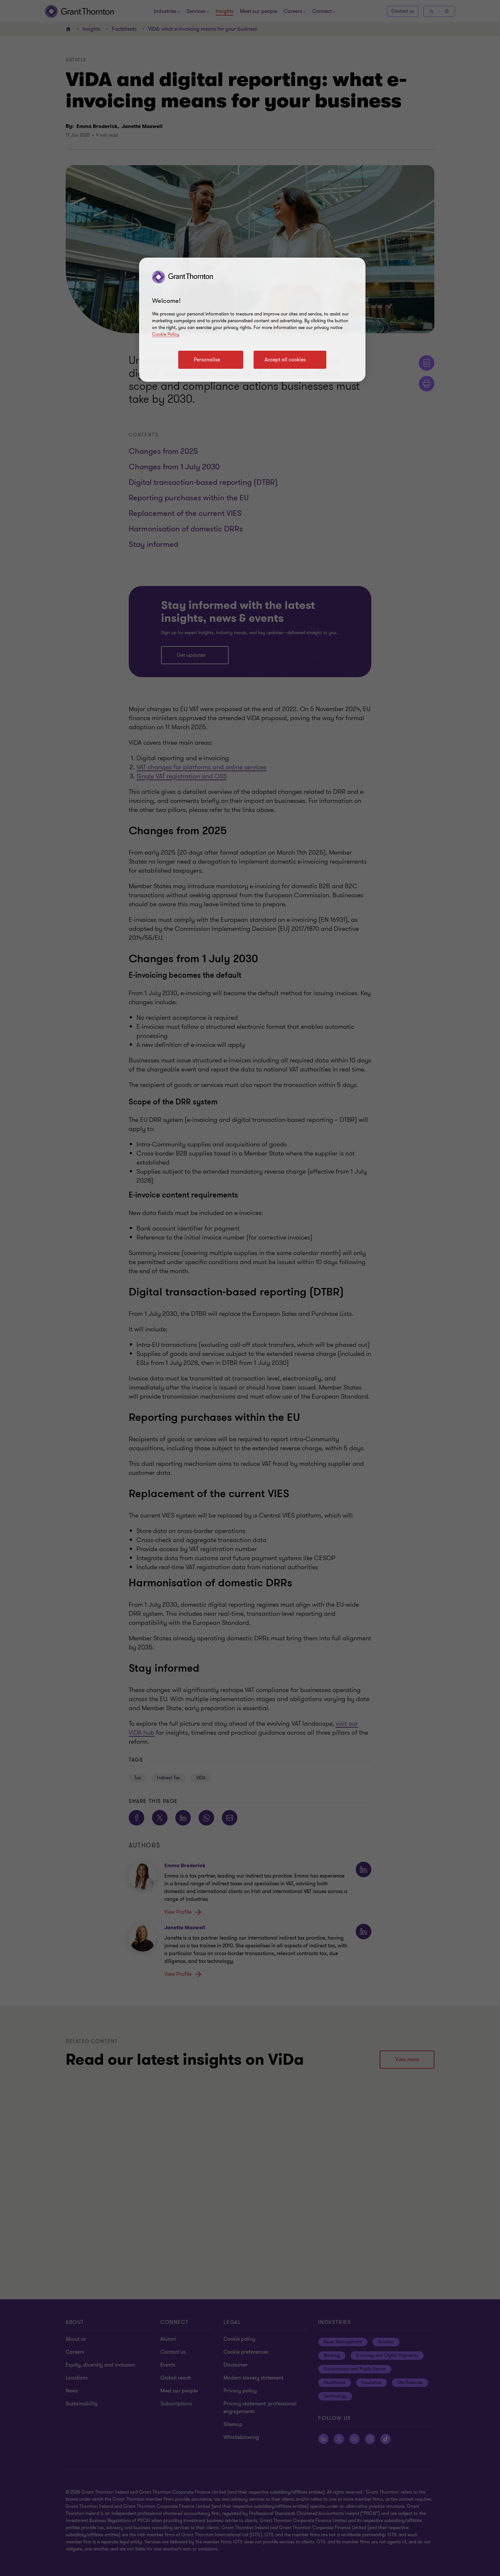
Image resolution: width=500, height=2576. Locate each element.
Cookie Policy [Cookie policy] (165, 334)
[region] (252, 320)
